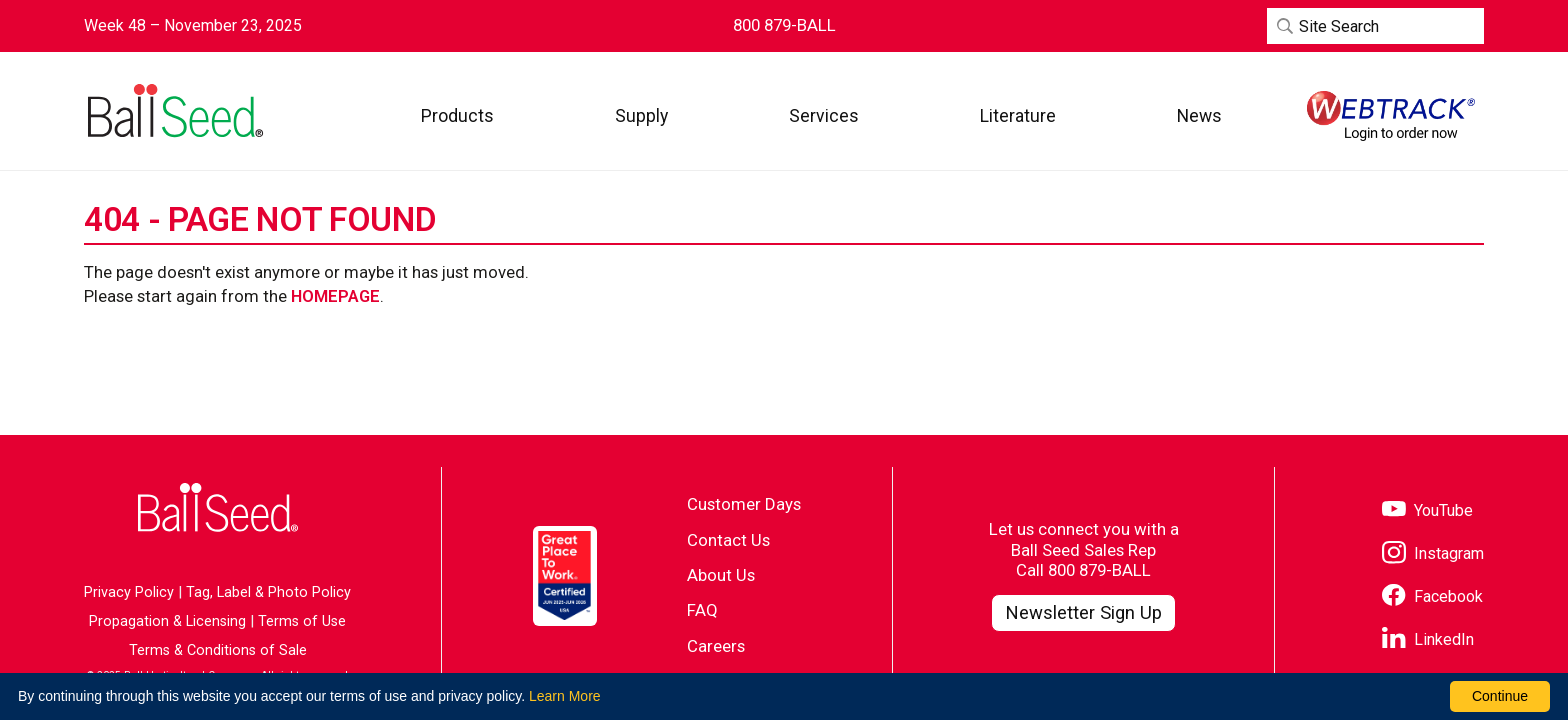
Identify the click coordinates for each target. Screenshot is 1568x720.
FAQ (702, 610)
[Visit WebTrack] (1391, 116)
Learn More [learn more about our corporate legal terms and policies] (565, 696)
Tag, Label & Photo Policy (268, 592)
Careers (716, 646)
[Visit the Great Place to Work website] (565, 576)
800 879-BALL (1099, 570)
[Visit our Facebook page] (1432, 597)
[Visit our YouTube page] (1427, 511)
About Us (721, 575)
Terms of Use (302, 621)
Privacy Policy (129, 592)
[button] (457, 115)
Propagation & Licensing (167, 621)
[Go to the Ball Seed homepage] (174, 111)
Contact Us (728, 540)
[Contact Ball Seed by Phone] (784, 25)
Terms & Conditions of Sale (218, 650)
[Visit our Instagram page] (1433, 554)
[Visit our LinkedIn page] (1428, 640)
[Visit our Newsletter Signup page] (1083, 613)
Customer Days (744, 504)
